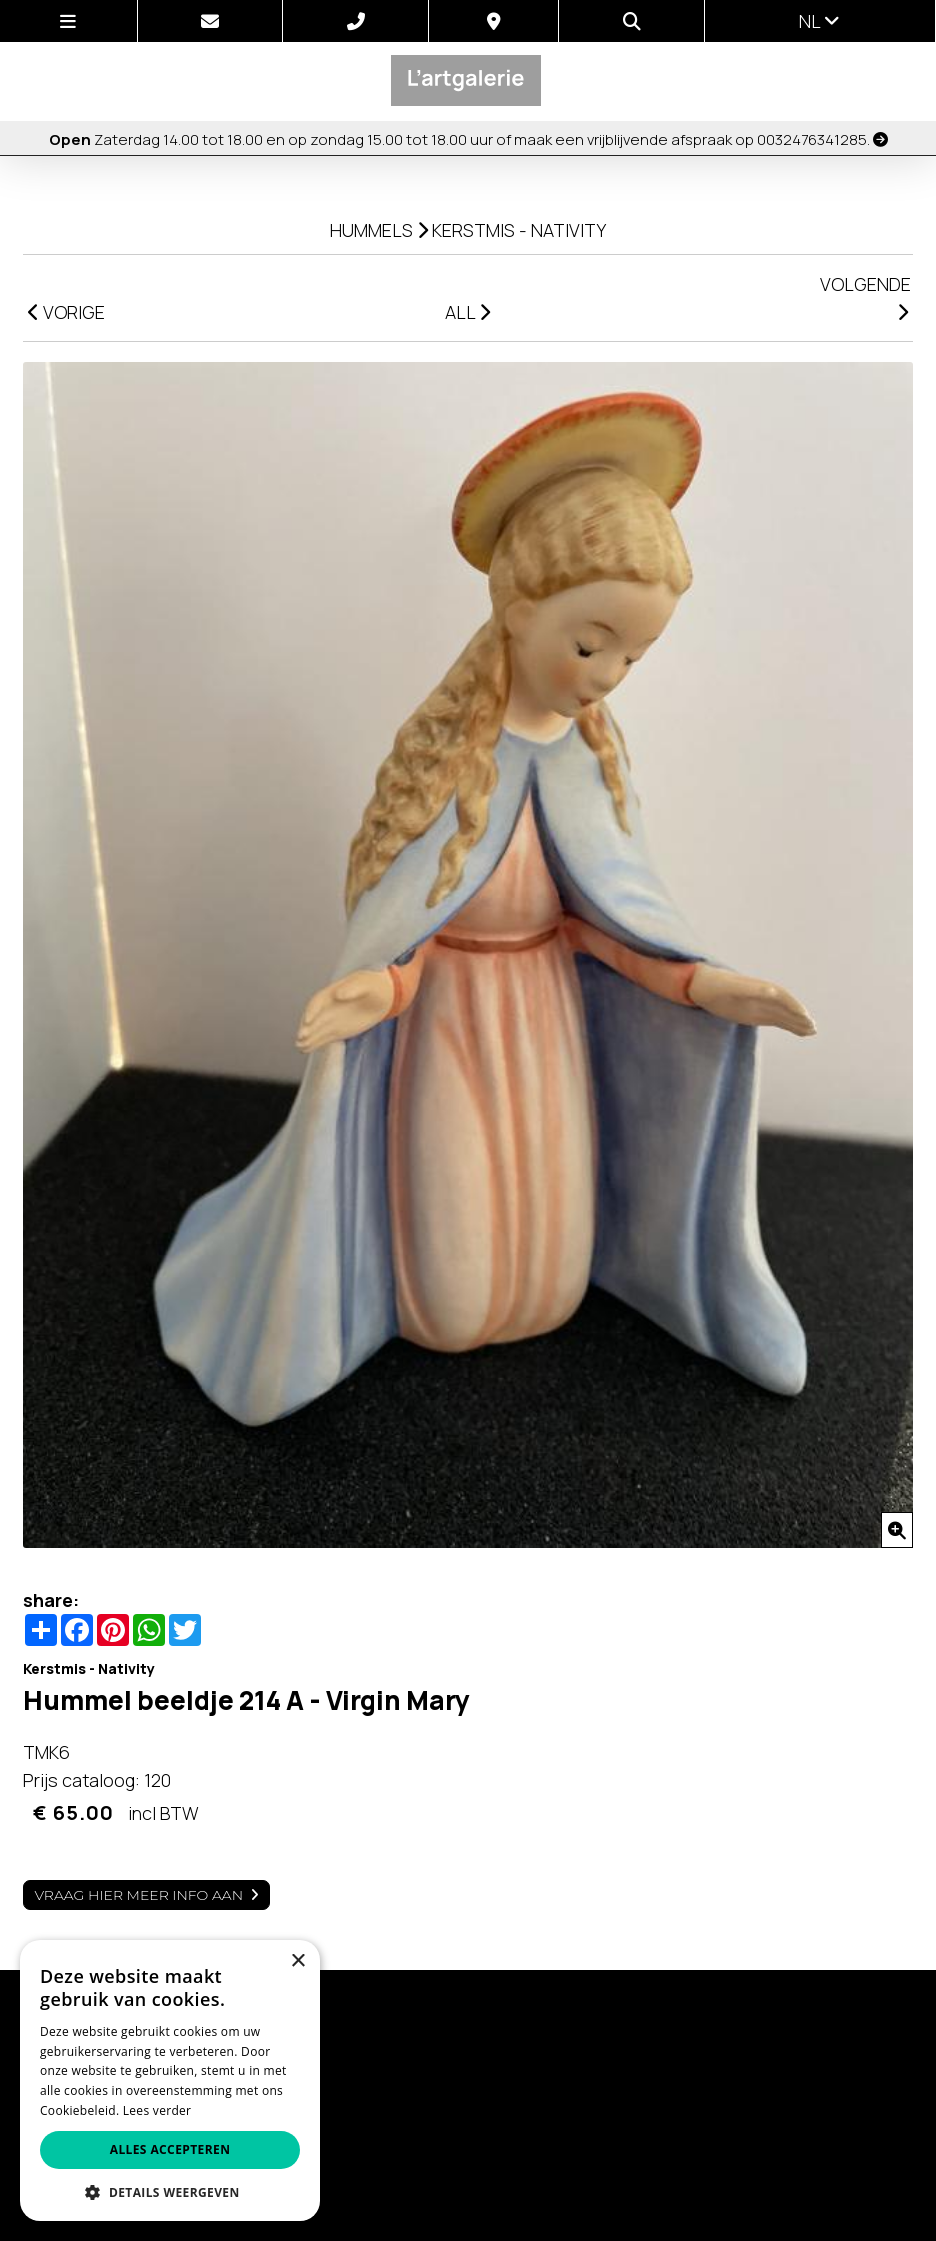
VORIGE (66, 312)
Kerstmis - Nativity (519, 230)
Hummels (371, 230)
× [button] (297, 1961)
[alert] (170, 2080)
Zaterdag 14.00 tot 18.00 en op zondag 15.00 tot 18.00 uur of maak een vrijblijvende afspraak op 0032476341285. (468, 139)
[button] (170, 2191)
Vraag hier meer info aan (138, 1895)
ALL (467, 312)
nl (819, 21)
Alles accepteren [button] (170, 2149)
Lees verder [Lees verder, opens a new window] (157, 2110)
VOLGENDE (865, 296)
